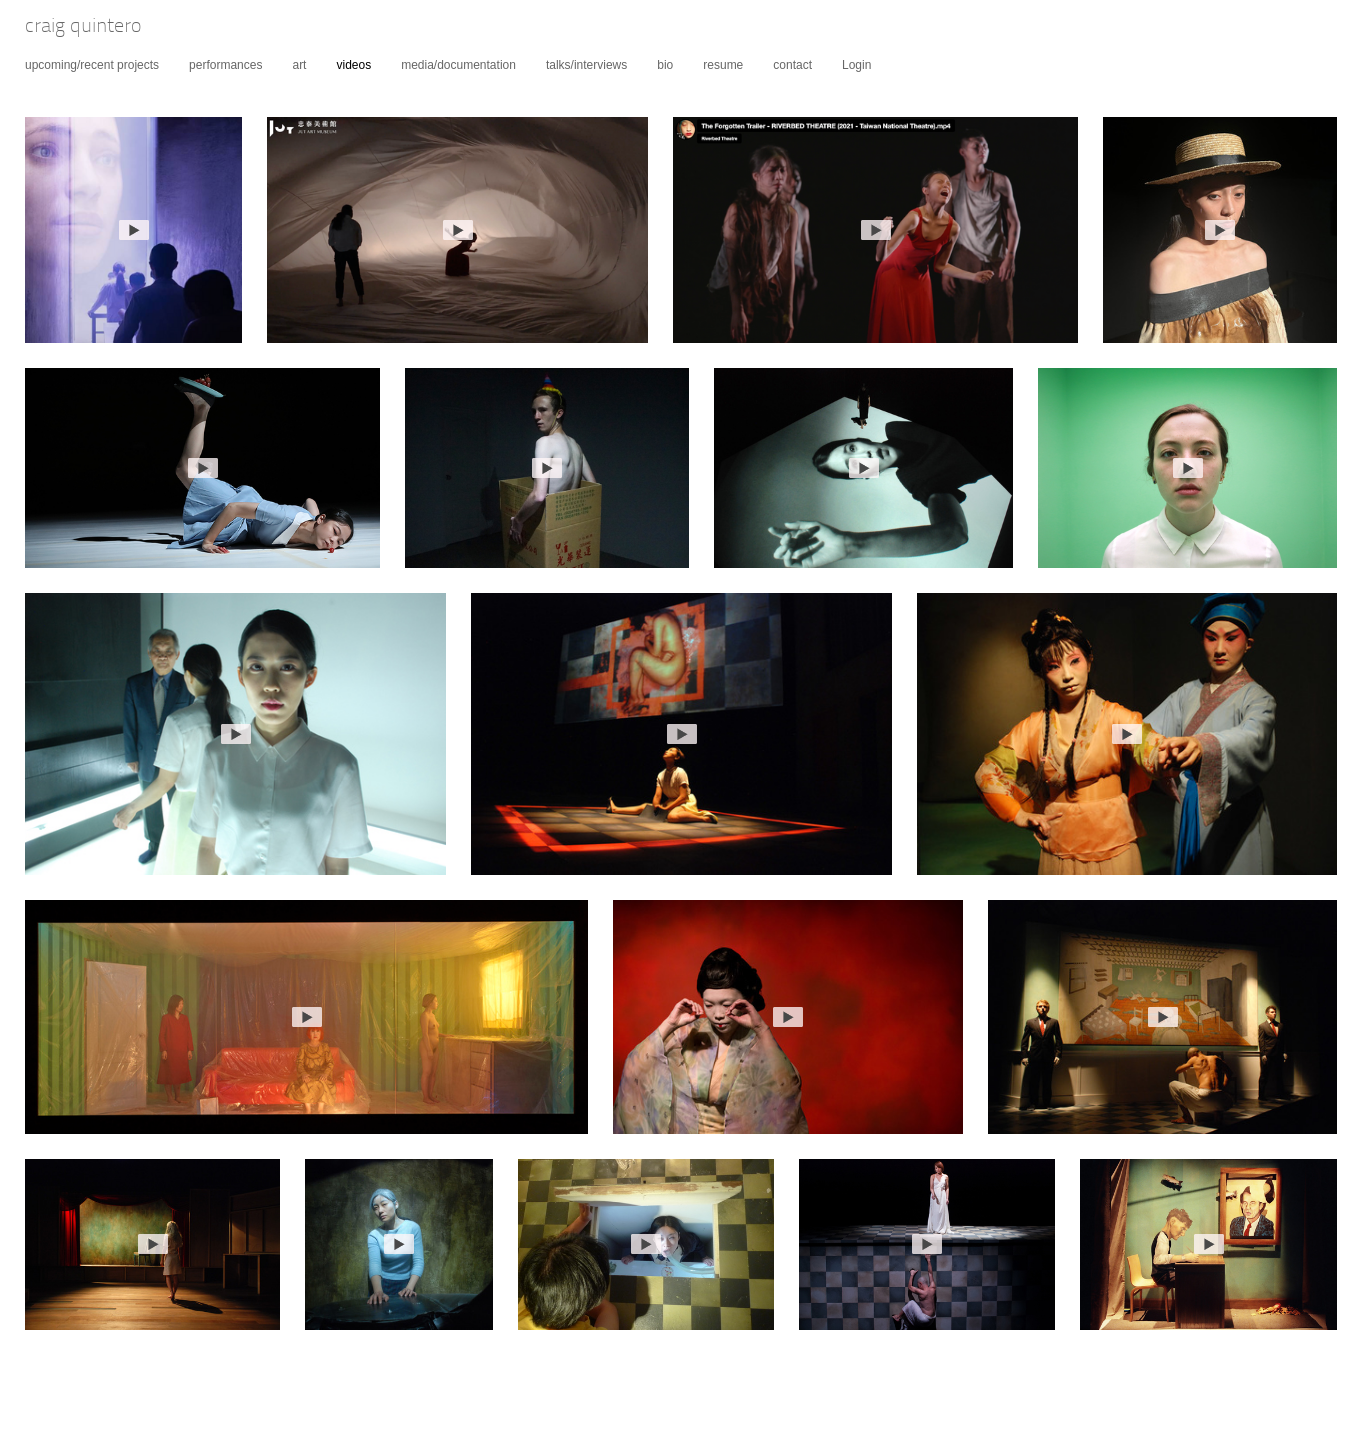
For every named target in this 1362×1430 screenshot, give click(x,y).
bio (665, 65)
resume (723, 65)
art (299, 65)
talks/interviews (586, 65)
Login (856, 65)
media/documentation (458, 65)
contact (792, 65)
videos (353, 65)
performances (225, 65)
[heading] (71, 28)
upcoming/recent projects (92, 65)
